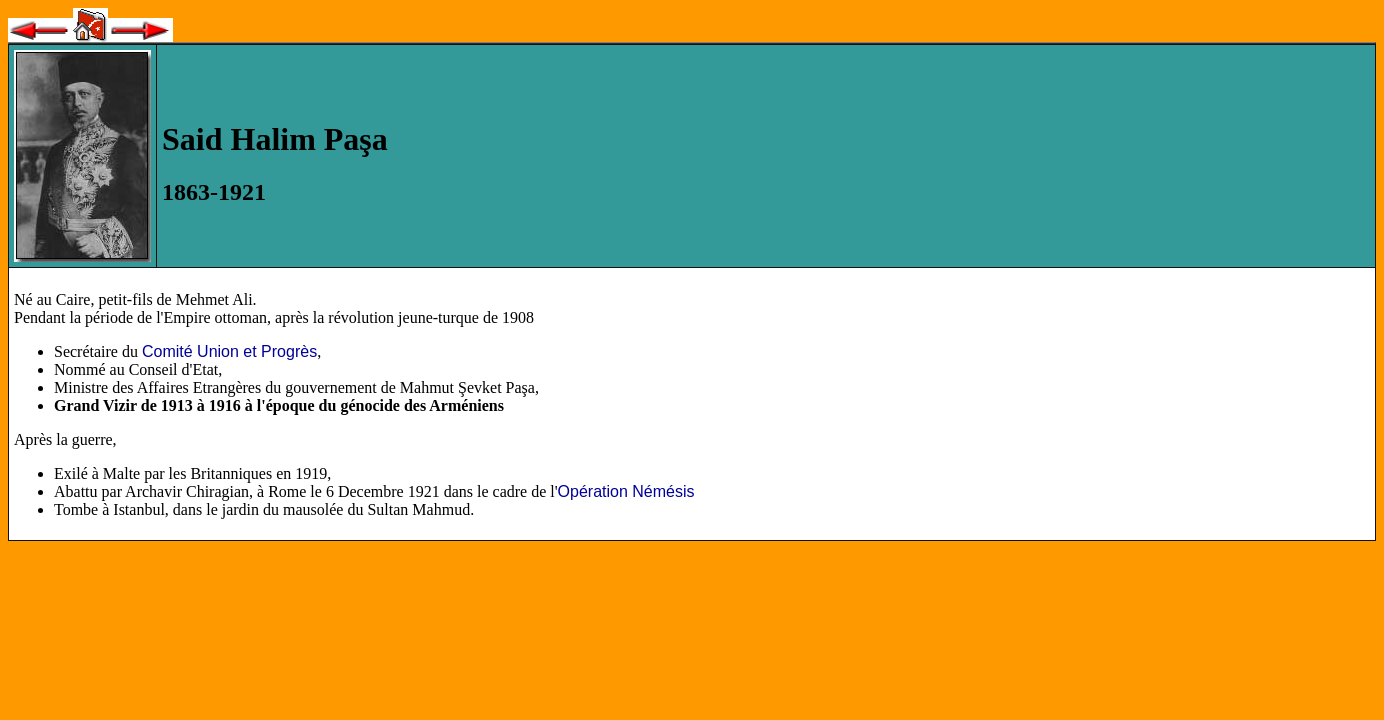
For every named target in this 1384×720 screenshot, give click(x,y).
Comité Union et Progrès (229, 351)
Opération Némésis (626, 491)
